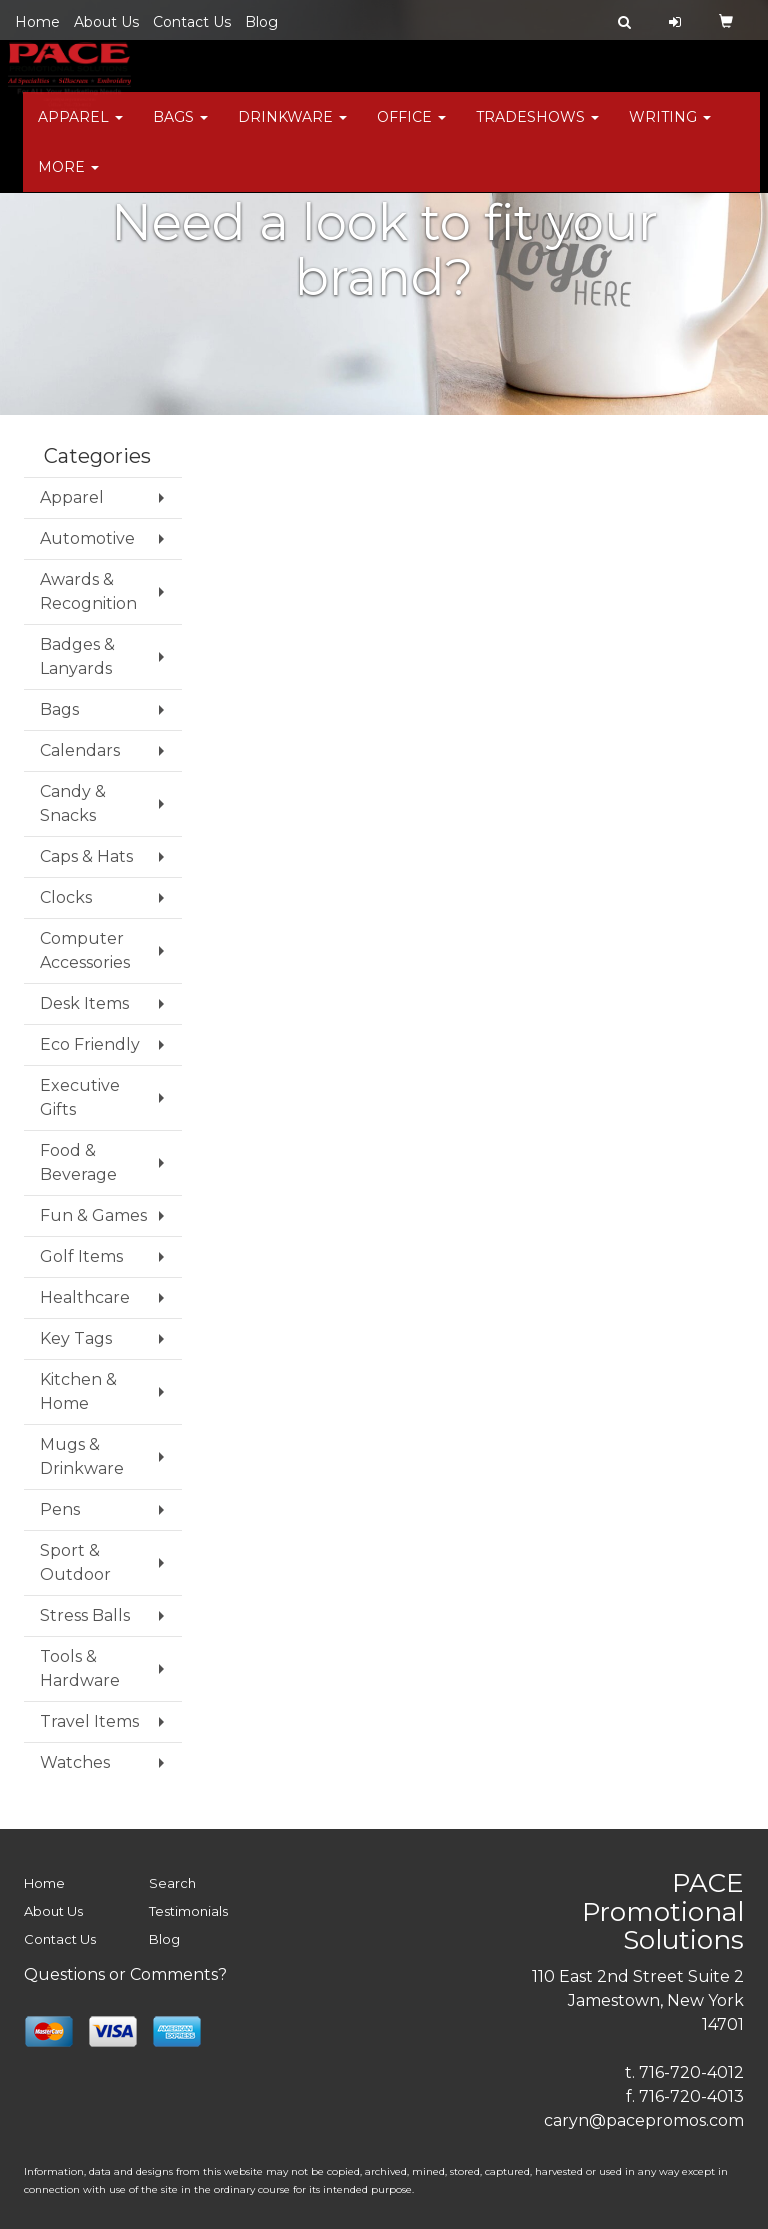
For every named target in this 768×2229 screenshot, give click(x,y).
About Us (106, 22)
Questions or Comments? (125, 1974)
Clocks (66, 897)
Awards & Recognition (88, 591)
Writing (670, 130)
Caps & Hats (86, 856)
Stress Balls (85, 1615)
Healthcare (85, 1297)
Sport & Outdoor (75, 1562)
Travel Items (89, 1721)
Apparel (80, 130)
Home (37, 22)
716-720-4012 (691, 2072)
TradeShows (537, 130)
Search (172, 1883)
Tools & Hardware (80, 1668)
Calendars (80, 750)
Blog (261, 22)
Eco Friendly (90, 1044)
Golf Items (81, 1256)
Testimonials (188, 1911)
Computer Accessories (85, 950)
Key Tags (76, 1338)
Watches (75, 1762)
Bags (180, 130)
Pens (60, 1509)
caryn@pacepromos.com (644, 2120)
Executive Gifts (80, 1097)
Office (411, 130)
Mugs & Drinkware (82, 1456)
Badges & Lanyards (77, 656)
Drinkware (292, 130)
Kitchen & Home (78, 1391)
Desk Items (84, 1003)
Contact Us (192, 22)
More (68, 180)
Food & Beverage (78, 1162)
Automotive (87, 538)
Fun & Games (93, 1215)
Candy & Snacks (73, 803)
